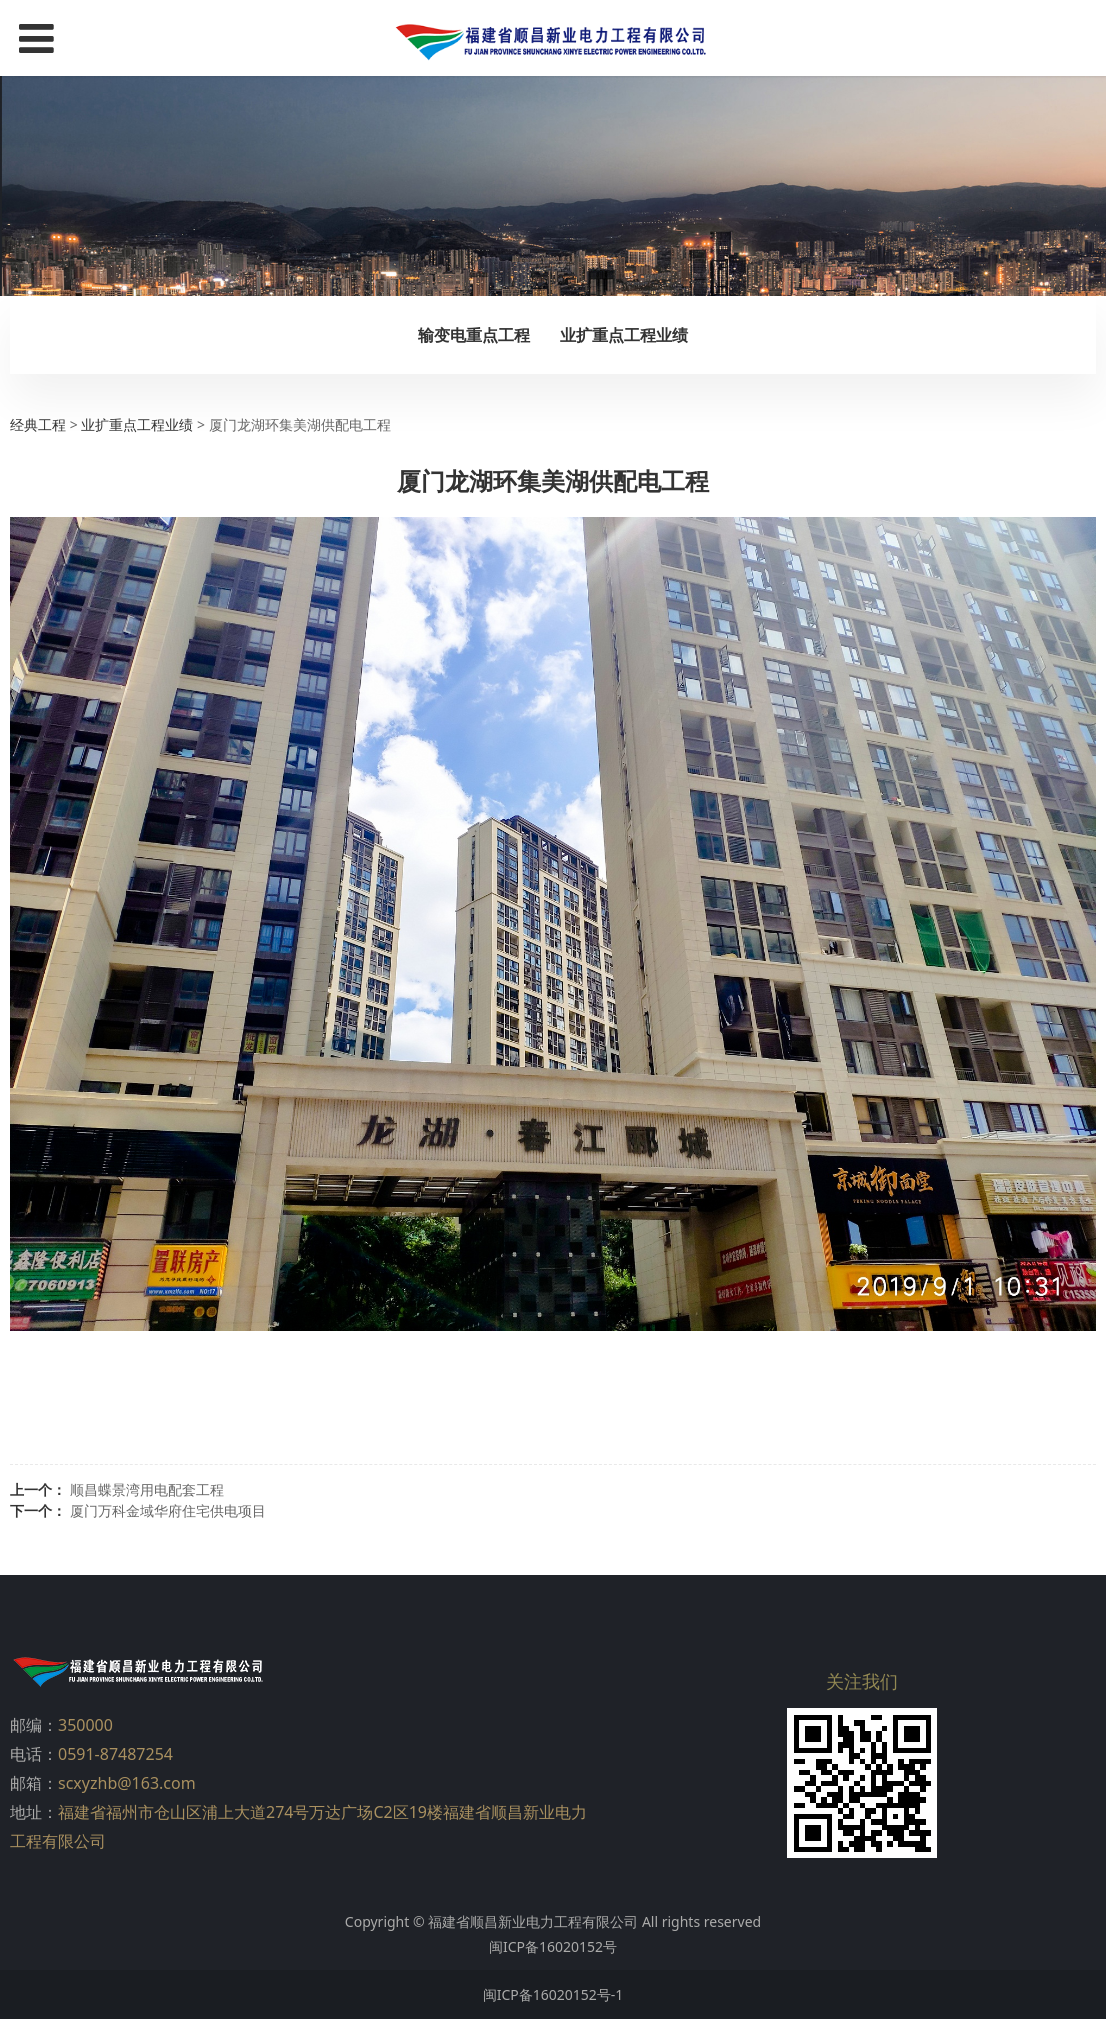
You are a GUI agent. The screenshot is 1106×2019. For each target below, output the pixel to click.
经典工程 (38, 424)
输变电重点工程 (474, 335)
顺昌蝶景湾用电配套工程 (147, 1489)
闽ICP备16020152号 (553, 1946)
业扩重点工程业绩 (624, 335)
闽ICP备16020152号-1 (553, 1994)
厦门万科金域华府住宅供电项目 (168, 1510)
